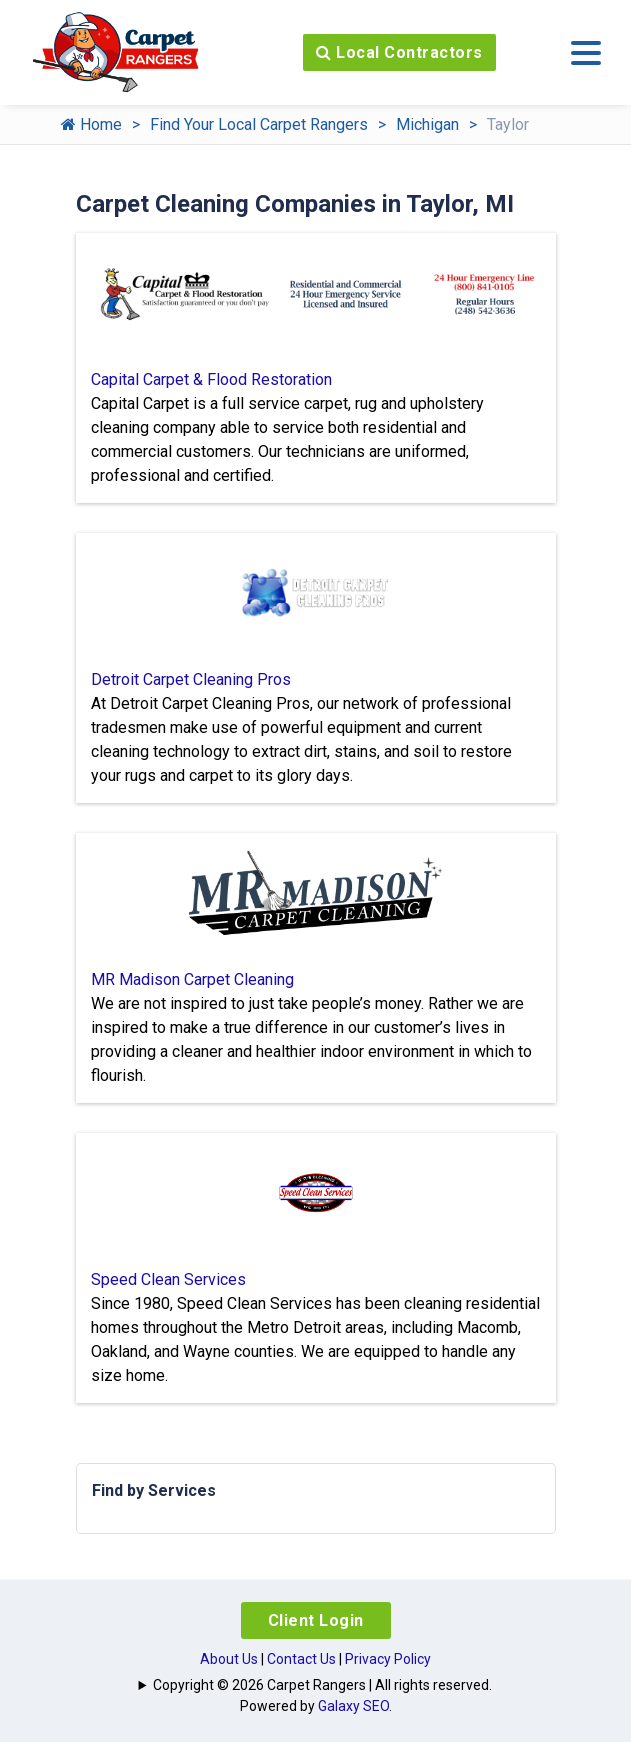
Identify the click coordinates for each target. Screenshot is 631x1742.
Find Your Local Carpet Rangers (259, 124)
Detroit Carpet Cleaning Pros (191, 679)
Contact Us (301, 1659)
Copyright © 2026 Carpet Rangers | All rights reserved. (322, 1685)
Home (91, 124)
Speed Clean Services (168, 1279)
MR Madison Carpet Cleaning (192, 979)
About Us (229, 1659)
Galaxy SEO (353, 1706)
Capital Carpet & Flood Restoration (211, 379)
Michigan (427, 124)
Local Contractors (399, 52)
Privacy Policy (388, 1659)
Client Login (316, 1620)
